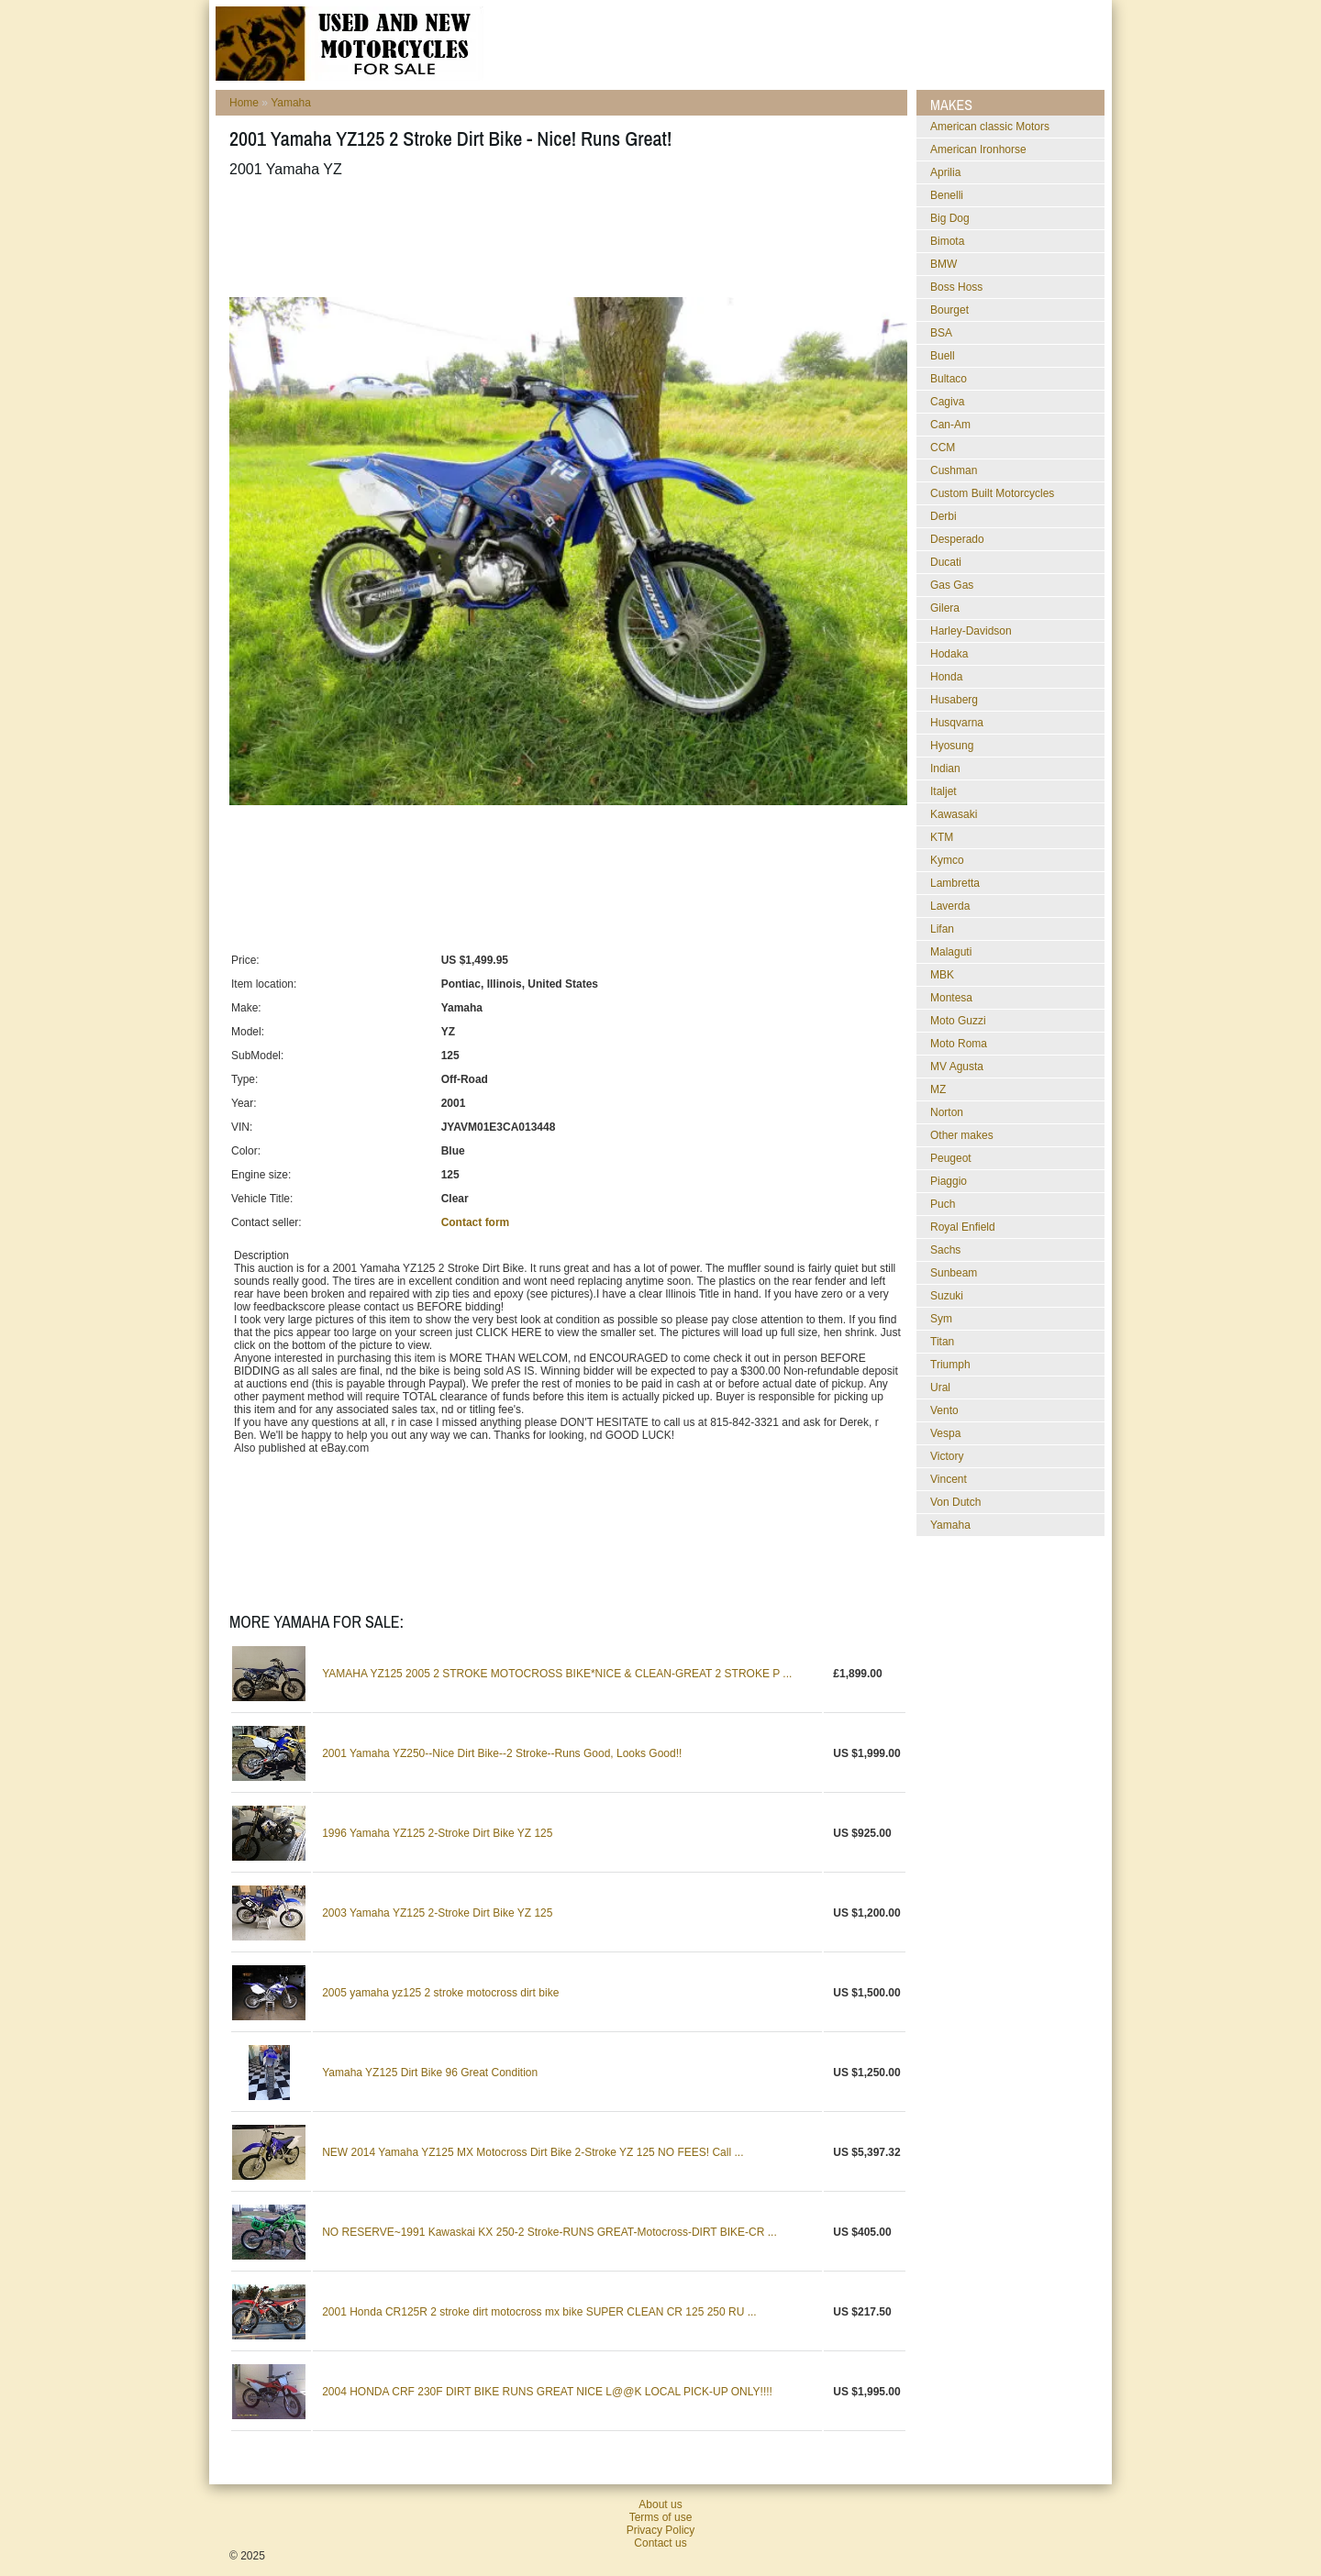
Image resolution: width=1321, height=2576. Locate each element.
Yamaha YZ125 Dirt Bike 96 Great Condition (430, 2072)
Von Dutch (955, 1502)
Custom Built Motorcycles (992, 493)
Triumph (950, 1364)
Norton (946, 1112)
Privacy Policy (661, 2530)
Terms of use (661, 2517)
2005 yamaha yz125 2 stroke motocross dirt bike (440, 1992)
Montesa (951, 997)
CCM (942, 447)
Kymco (947, 860)
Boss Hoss (956, 287)
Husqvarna (956, 722)
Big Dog (950, 218)
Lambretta (955, 883)
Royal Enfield (962, 1227)
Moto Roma (958, 1043)
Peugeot (950, 1158)
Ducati (945, 562)
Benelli (946, 195)
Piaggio (948, 1181)
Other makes (962, 1135)
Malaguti (950, 951)
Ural (940, 1387)
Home (244, 102)
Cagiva (947, 401)
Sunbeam (953, 1272)
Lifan (942, 929)
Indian (945, 768)
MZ (938, 1089)
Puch (942, 1204)
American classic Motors (989, 126)
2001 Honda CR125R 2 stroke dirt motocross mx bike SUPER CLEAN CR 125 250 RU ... (539, 2311)
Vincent (948, 1479)
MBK (942, 974)
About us (660, 2504)
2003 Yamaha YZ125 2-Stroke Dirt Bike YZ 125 (437, 1913)
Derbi (943, 516)
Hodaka (949, 653)
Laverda (950, 906)
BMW (943, 264)
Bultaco (948, 378)
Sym (941, 1318)
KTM (941, 837)
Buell (942, 355)
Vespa (945, 1433)
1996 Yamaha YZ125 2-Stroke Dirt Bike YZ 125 (437, 1833)
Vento (944, 1410)
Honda (946, 676)
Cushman (953, 470)
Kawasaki (953, 814)
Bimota (947, 241)
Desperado (957, 539)
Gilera (945, 608)
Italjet (943, 791)
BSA (941, 332)
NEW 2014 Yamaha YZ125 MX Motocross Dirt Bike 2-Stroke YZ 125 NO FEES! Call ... (532, 2152)
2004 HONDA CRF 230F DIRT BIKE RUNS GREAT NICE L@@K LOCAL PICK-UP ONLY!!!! (547, 2391)
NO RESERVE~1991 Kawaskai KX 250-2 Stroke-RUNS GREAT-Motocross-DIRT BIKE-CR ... (549, 2232)
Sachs (945, 1250)
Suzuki (946, 1295)
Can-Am (950, 424)
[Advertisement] (563, 237)
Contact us (660, 2543)
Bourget (949, 310)
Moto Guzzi (958, 1020)
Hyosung (951, 745)
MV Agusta (956, 1066)
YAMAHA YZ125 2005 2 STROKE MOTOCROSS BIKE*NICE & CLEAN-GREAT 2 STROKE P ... (557, 1673)
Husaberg (954, 699)
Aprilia (945, 172)
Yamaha (291, 102)
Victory (946, 1456)
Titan (942, 1341)
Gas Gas (951, 585)
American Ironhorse (978, 149)
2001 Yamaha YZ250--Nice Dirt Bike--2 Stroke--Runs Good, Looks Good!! (502, 1753)
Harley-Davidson (971, 631)
